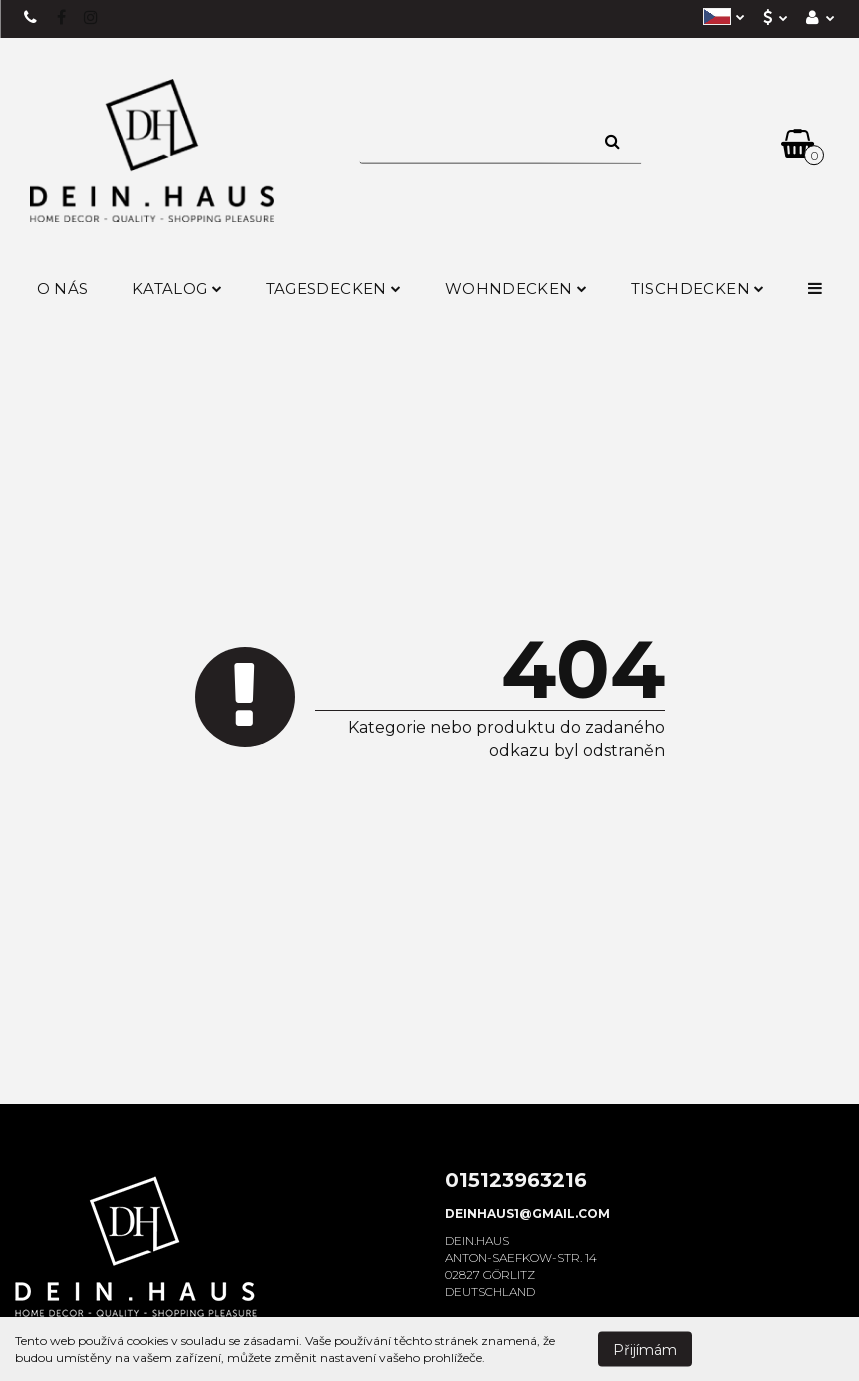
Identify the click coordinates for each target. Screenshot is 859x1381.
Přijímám (645, 1349)
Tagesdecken (334, 288)
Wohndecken (516, 288)
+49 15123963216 (31, 18)
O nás (63, 288)
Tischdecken (698, 288)
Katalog (177, 288)
